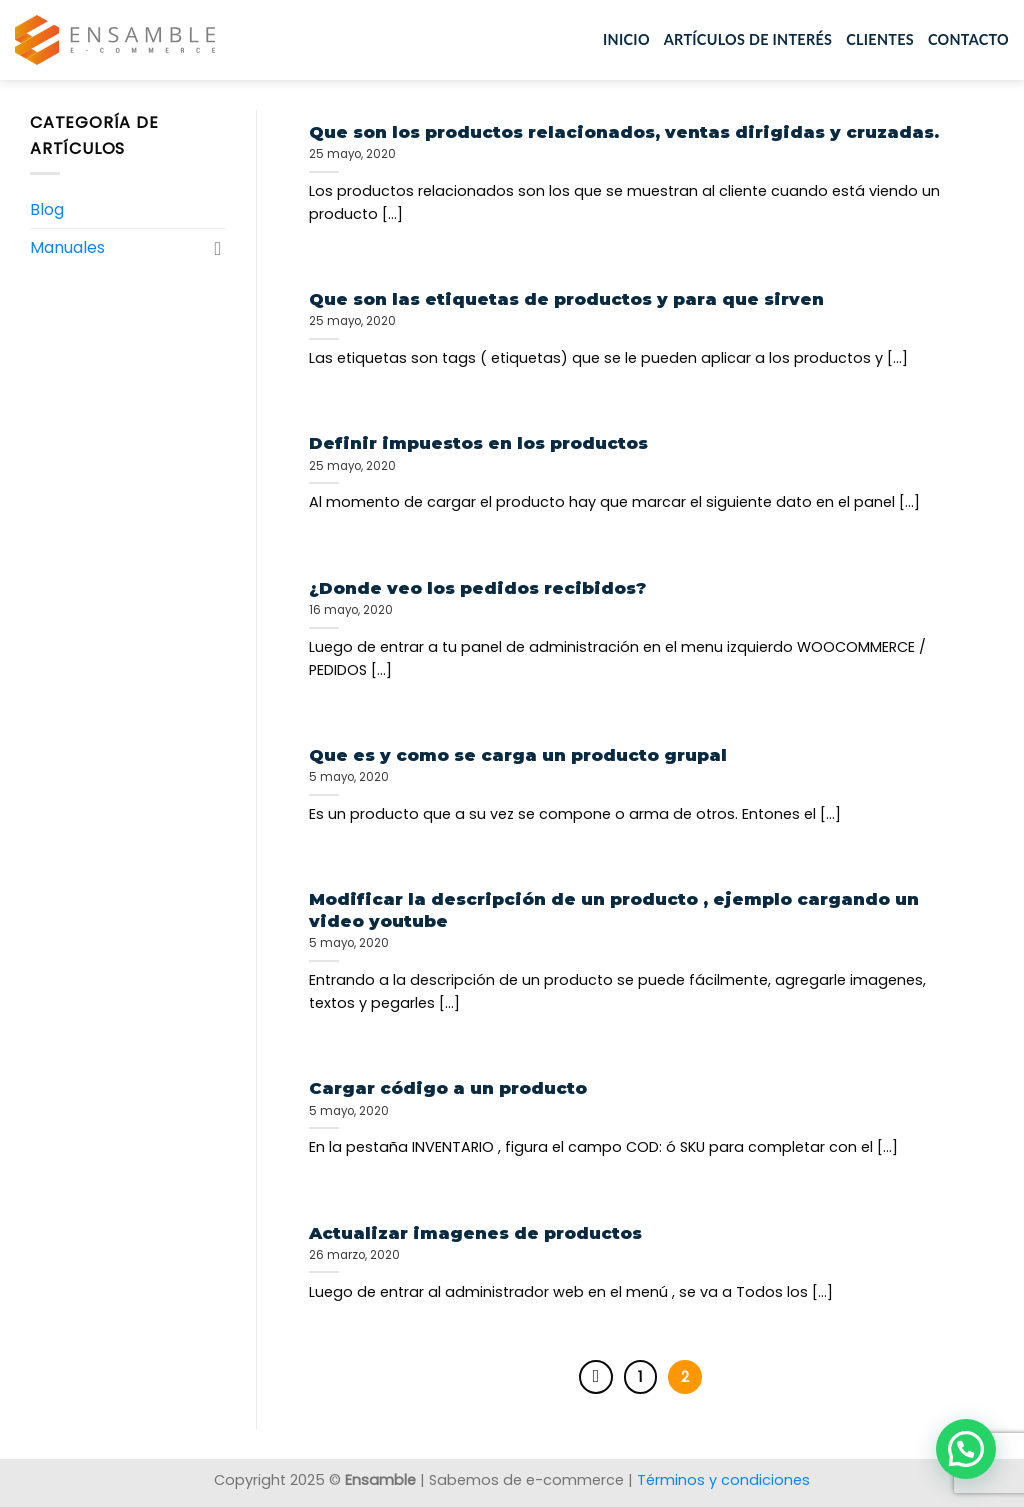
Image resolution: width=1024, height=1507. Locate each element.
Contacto (968, 39)
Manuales (67, 247)
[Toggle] (218, 248)
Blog (47, 209)
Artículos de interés (748, 39)
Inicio (626, 39)
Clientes (880, 39)
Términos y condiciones (723, 1480)
